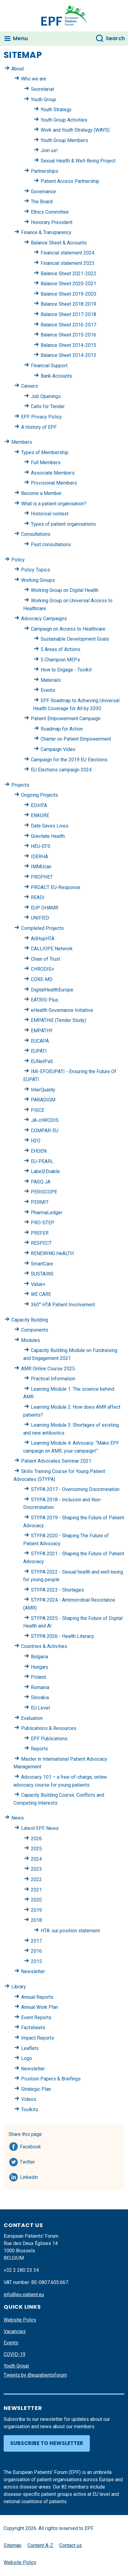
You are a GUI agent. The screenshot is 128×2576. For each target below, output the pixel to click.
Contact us (70, 2545)
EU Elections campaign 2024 (61, 770)
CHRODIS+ (42, 969)
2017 (36, 1941)
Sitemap (12, 2545)
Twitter (29, 2161)
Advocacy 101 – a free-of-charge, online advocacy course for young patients (60, 1781)
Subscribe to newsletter (46, 2443)
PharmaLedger (46, 1212)
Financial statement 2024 (67, 253)
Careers (29, 386)
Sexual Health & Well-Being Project (78, 161)
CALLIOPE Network (52, 949)
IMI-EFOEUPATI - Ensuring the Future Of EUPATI (69, 1075)
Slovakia (40, 1697)
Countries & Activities (44, 1646)
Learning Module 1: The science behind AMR (68, 1393)
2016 (36, 1951)
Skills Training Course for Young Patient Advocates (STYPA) (59, 1475)
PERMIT (40, 1202)
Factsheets (33, 2027)
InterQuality (43, 1090)
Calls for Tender (48, 406)
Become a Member (41, 493)
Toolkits (29, 2109)
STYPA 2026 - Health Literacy (62, 1636)
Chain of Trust (45, 959)
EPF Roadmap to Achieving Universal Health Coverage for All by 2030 (76, 704)
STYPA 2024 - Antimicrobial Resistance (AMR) (69, 1604)
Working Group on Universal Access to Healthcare (67, 604)
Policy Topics (35, 570)
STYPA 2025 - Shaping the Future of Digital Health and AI (73, 1622)
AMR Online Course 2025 (48, 1369)
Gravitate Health (48, 836)
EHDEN (38, 1151)
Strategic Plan (36, 2089)
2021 (36, 1890)
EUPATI (39, 1051)
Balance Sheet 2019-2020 (68, 294)
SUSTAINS (42, 1274)
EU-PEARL (42, 1161)
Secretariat (42, 89)
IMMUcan (41, 867)
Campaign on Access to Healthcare (68, 629)
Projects (20, 785)
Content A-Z (40, 2545)
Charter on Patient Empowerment (76, 739)
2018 (36, 1920)
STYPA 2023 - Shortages (57, 1590)
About (17, 69)
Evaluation (32, 1718)
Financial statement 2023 (67, 263)
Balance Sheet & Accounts (59, 243)
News (17, 1818)
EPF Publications (49, 1739)
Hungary (39, 1667)
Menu (20, 38)
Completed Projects (42, 928)
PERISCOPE (44, 1192)
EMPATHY (42, 1031)
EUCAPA (40, 1041)
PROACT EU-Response (55, 887)
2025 (36, 1849)
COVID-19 (14, 2354)
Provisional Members (54, 483)
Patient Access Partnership (70, 181)
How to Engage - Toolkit (66, 670)
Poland (38, 1677)
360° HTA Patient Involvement (63, 1305)
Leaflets (30, 2048)
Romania (40, 1687)
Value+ (38, 1284)
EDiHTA (39, 805)
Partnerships (44, 171)
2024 (36, 1859)
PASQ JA (40, 1182)
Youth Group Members (64, 140)
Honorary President (51, 222)
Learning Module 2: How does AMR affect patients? (71, 1411)
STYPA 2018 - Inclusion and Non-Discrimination (62, 1503)
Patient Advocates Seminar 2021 (56, 1461)
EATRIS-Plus (44, 1000)
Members (21, 442)
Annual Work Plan (39, 2007)
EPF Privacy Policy (41, 417)
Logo (26, 2058)
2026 (36, 1838)
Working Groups (38, 580)
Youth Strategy (56, 109)
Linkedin (29, 2176)
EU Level (40, 1708)
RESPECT (41, 1243)
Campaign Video (58, 749)
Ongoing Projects (39, 795)
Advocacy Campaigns (44, 618)
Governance (43, 191)
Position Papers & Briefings (51, 2079)
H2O (35, 1141)
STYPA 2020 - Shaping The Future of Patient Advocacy (66, 1539)
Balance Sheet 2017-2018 (68, 314)
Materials (51, 680)
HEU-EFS (40, 846)
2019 (36, 1910)
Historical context (49, 514)
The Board (42, 202)
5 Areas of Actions (60, 649)
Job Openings (46, 396)
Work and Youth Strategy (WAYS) (75, 130)
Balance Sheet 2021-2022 (68, 273)
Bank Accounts (56, 376)
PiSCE (37, 1110)
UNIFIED (40, 918)
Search (115, 38)
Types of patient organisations (63, 524)
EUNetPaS (42, 1061)
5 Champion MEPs (60, 660)
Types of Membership (44, 452)
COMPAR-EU (44, 1130)
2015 (36, 1961)
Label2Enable (45, 1171)
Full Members (45, 462)
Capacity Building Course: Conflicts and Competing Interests (58, 1799)
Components (34, 1330)
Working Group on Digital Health (64, 590)
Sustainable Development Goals (75, 639)
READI (38, 897)
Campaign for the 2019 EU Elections (69, 760)
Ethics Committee (50, 212)
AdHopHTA (42, 938)
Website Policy (20, 2320)
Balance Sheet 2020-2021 (68, 283)
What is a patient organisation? (53, 504)
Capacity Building (29, 1320)
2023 (36, 1869)
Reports (39, 1749)
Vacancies (15, 2331)
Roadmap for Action (62, 729)
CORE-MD (42, 979)
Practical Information (53, 1379)
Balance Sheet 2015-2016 (68, 335)
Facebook (30, 2146)
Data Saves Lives (49, 826)
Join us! (49, 150)
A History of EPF (39, 427)
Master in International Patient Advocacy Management (60, 1763)
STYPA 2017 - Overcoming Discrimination (75, 1489)
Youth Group (43, 99)
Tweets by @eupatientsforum (35, 2375)
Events (48, 690)
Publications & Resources (48, 1728)
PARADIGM (43, 1100)
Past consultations (51, 544)
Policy (18, 560)
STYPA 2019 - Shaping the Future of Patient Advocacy (73, 1521)
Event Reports (36, 2017)
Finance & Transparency (46, 232)
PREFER (40, 1233)
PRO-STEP (42, 1223)
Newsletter (33, 1971)
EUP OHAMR (44, 908)
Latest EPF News (40, 1828)
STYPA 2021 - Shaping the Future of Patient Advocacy (73, 1557)
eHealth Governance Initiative (62, 1010)
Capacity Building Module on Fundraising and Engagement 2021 (70, 1354)
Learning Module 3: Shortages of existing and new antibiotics (71, 1429)
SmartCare (42, 1264)
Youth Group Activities (64, 120)
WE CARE (41, 1294)
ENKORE (40, 815)
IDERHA (39, 856)
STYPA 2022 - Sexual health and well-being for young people (73, 1576)
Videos (28, 2099)
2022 (36, 1879)
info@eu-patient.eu (24, 2294)
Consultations (35, 534)
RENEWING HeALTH (52, 1253)
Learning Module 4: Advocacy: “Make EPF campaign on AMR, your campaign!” (71, 1447)
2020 (36, 1900)
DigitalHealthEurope (52, 990)
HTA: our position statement (70, 1931)
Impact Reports (37, 2038)
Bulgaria (39, 1657)
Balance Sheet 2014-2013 (68, 355)
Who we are (33, 79)
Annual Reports (37, 1997)
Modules (30, 1340)
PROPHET (42, 877)
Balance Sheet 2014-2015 (68, 345)
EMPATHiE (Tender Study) (58, 1020)
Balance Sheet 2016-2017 (68, 325)
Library (18, 1987)
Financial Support (49, 365)
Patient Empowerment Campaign (66, 718)
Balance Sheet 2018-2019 (68, 304)
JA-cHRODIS (45, 1120)
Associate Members (53, 473)
